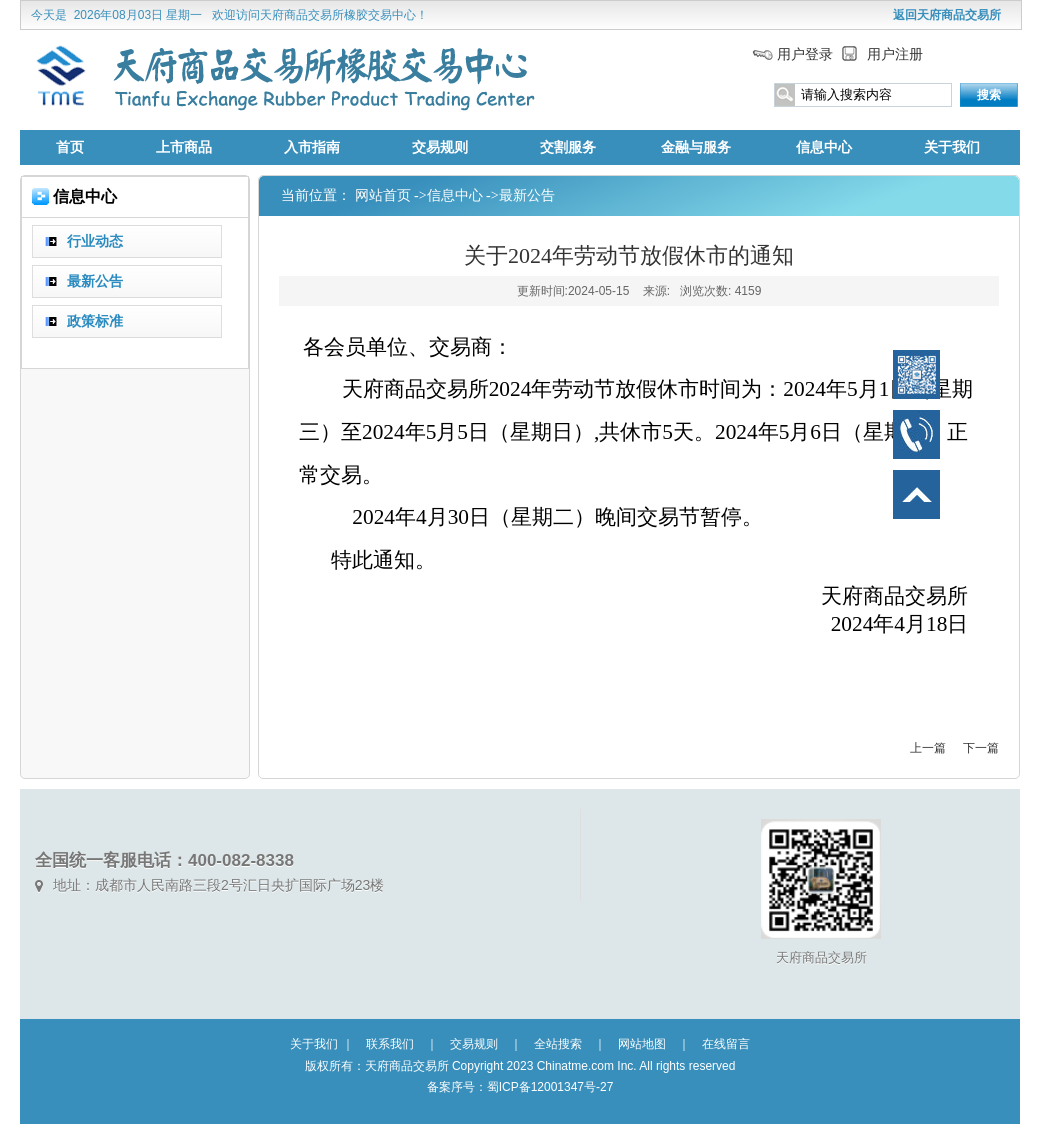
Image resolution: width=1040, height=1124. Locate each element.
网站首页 (383, 195)
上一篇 (928, 748)
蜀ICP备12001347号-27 (550, 1087)
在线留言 (726, 1044)
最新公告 (527, 195)
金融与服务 (696, 147)
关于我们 (952, 147)
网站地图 (642, 1044)
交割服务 (568, 147)
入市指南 (312, 147)
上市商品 (184, 147)
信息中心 (824, 147)
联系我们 (390, 1044)
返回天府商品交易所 (947, 15)
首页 (70, 147)
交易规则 (440, 147)
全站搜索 (558, 1044)
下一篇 (981, 748)
